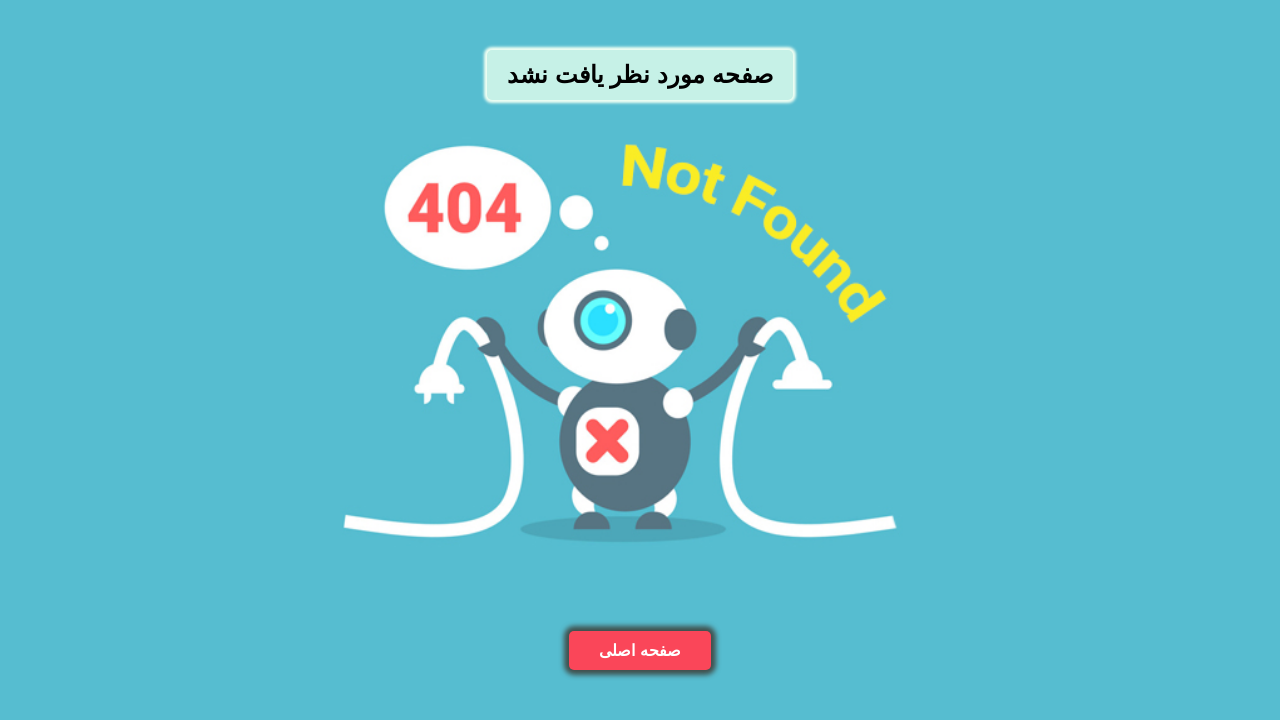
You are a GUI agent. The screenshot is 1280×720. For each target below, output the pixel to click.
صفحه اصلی (639, 650)
